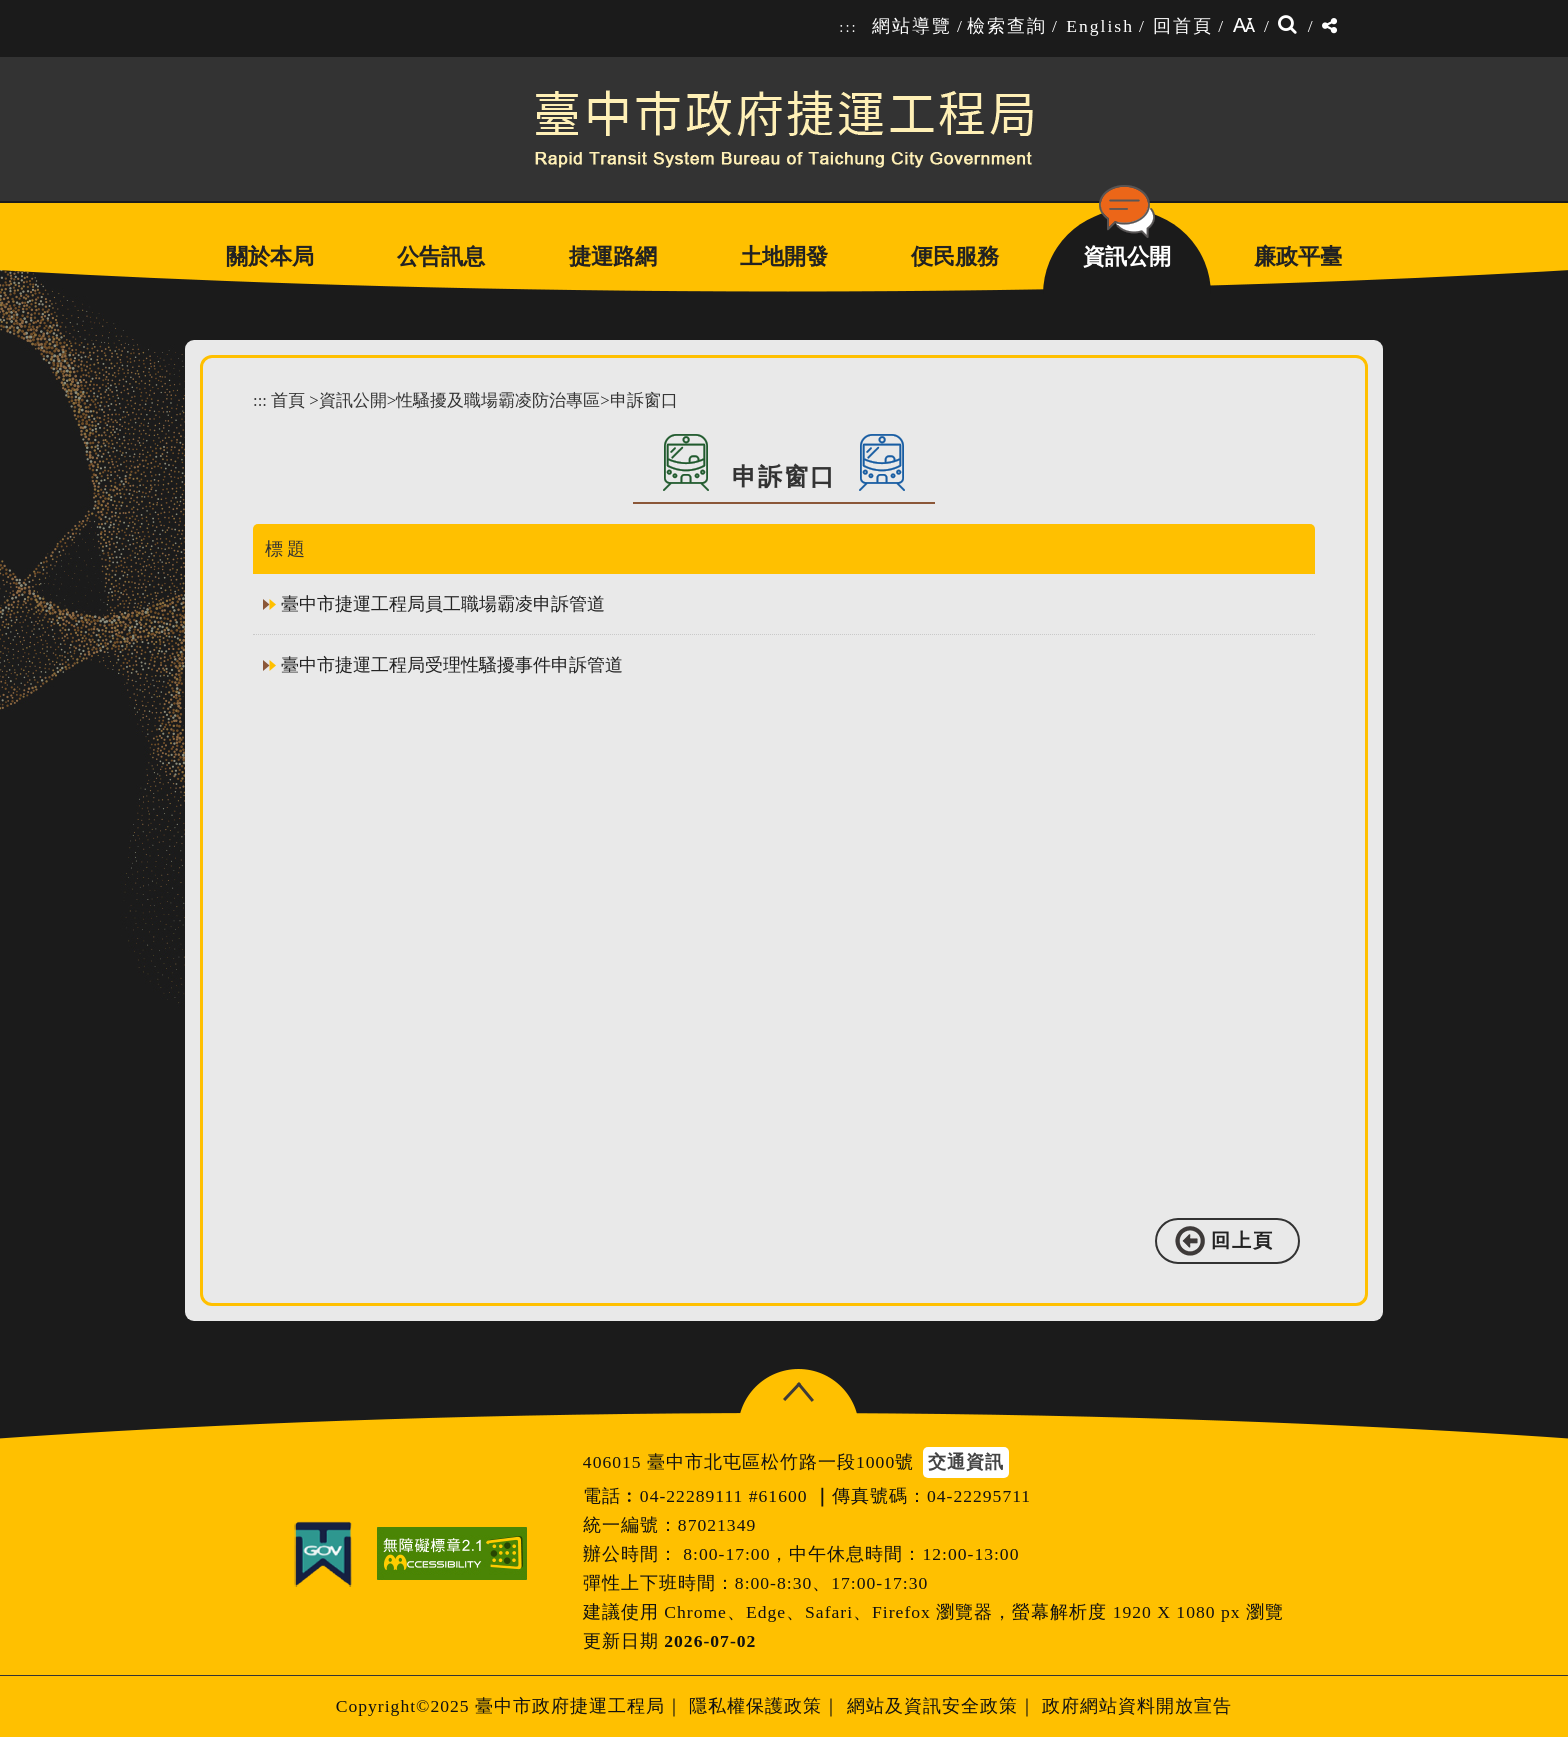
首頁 (288, 400)
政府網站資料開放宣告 (1137, 1706)
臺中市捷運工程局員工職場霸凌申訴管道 (443, 604)
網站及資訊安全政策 (932, 1706)
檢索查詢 (1007, 26)
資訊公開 (353, 400)
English (1100, 26)
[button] (798, 1392)
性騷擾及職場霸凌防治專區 (498, 400)
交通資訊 (966, 1462)
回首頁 (1183, 26)
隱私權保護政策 (755, 1706)
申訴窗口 (644, 400)
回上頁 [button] (1242, 1240)
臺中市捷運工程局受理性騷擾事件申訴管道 (452, 665)
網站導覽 (912, 26)
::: (848, 27)
